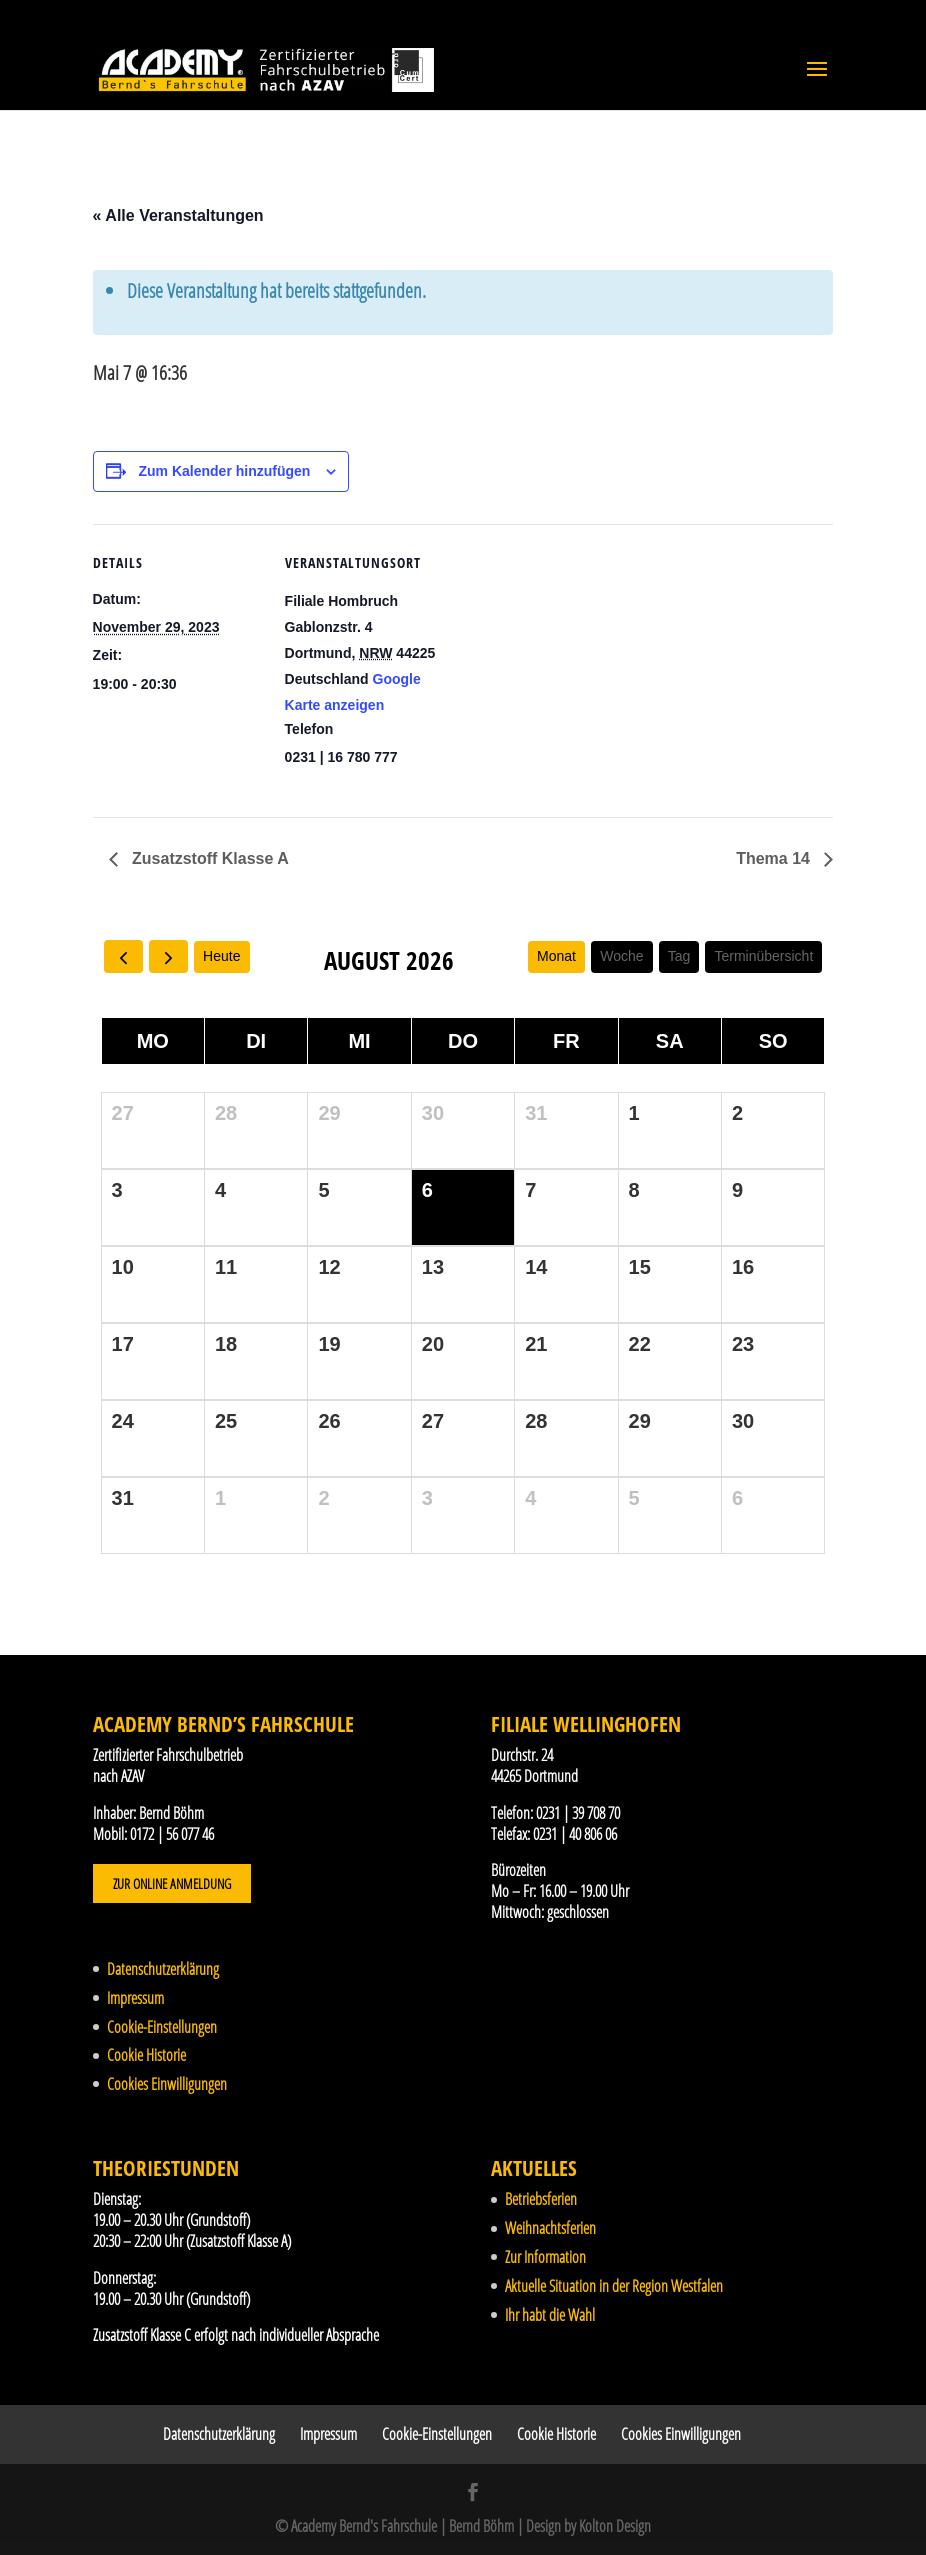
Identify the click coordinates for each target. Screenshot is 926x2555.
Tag (679, 956)
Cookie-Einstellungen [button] (162, 2027)
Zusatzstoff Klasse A (208, 858)
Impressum (135, 1998)
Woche (621, 956)
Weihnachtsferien (550, 2228)
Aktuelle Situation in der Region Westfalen (614, 2286)
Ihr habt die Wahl (550, 2315)
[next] (168, 956)
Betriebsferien (541, 2199)
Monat (556, 956)
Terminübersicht (763, 956)
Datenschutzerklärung (163, 1969)
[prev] (123, 956)
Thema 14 (775, 858)
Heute (221, 956)
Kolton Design (615, 2526)
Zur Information (545, 2257)
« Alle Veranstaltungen (178, 215)
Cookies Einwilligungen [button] (167, 2084)
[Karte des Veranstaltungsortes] (582, 662)
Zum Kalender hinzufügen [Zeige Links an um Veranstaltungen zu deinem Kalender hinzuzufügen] (224, 471)
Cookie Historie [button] (146, 2055)
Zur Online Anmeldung (172, 1883)
